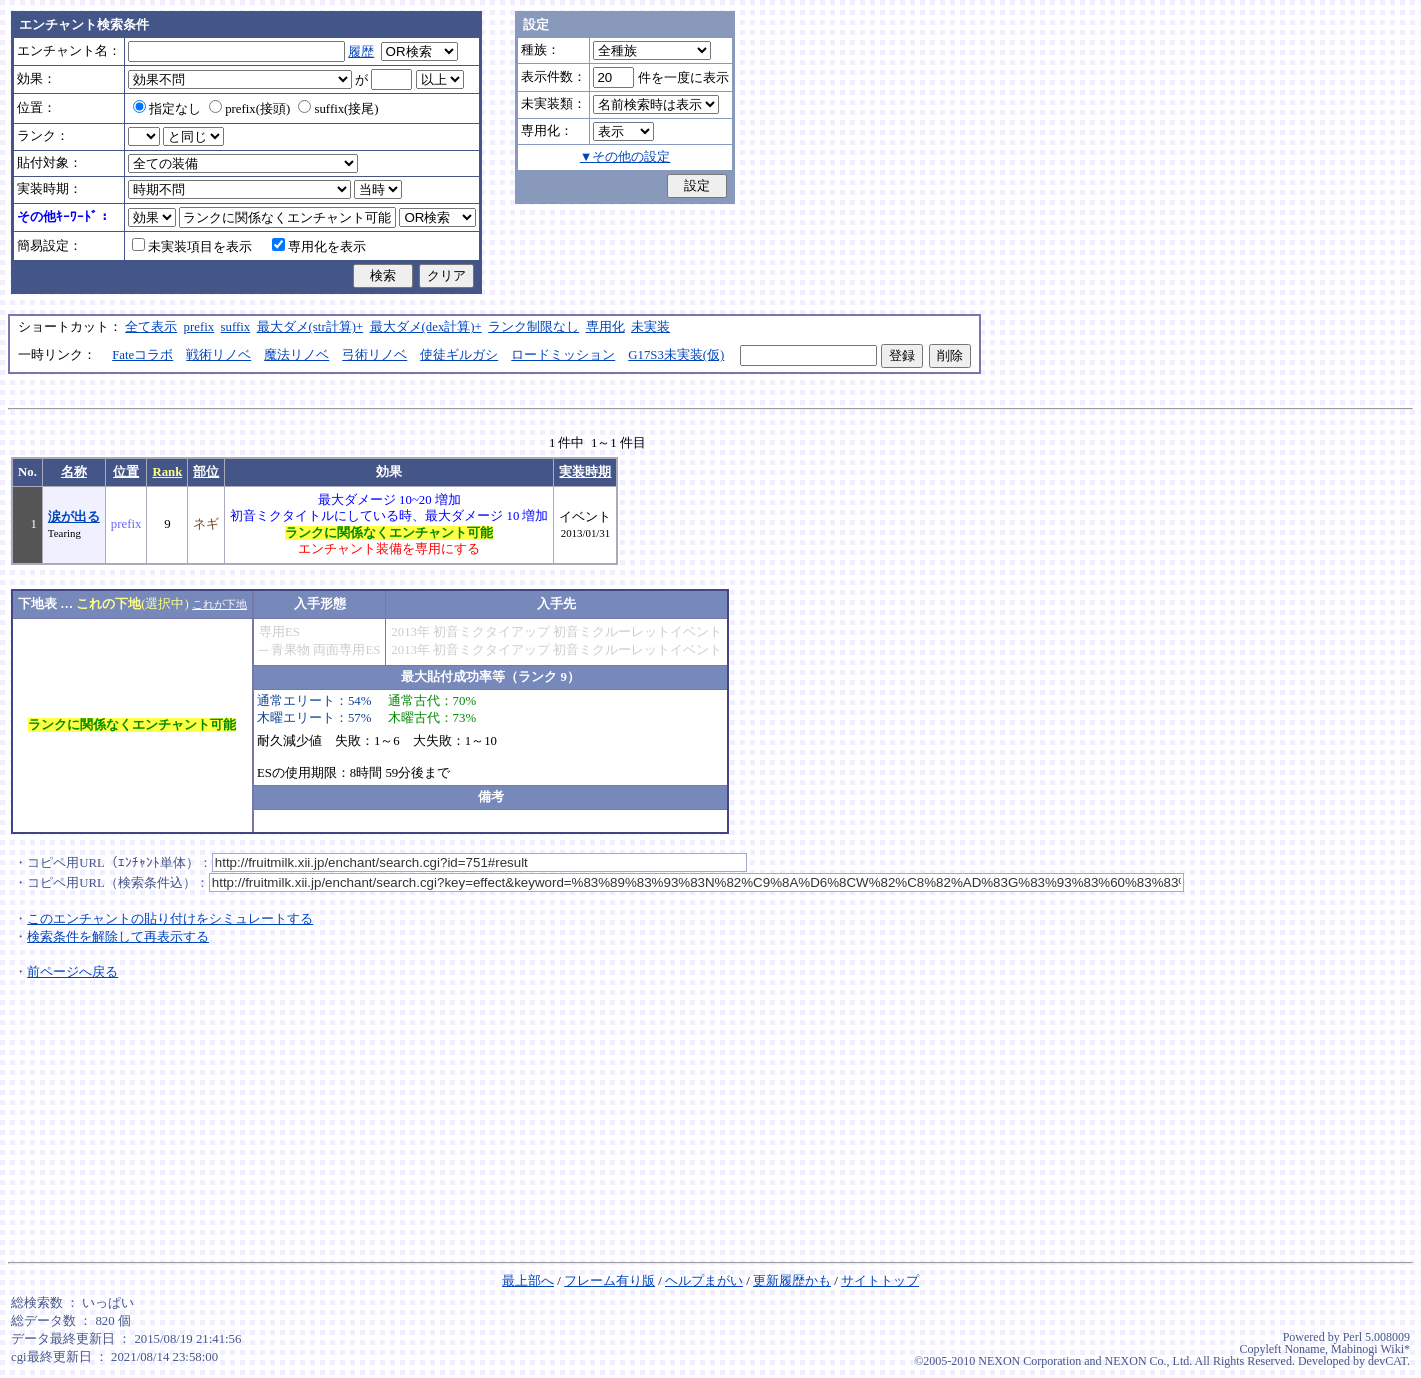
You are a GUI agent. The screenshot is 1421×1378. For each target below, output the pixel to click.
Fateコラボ (142, 355)
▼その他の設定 (625, 157)
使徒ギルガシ (459, 355)
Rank (167, 472)
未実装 (650, 327)
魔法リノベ (296, 355)
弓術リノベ (374, 355)
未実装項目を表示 (192, 247)
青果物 (290, 650)
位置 (126, 472)
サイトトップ (880, 1281)
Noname (1304, 1349)
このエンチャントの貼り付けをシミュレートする (170, 919)
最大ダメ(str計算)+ (310, 327)
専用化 (605, 327)
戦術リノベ (218, 355)
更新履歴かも (792, 1281)
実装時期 (585, 472)
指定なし (167, 109)
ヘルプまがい (704, 1281)
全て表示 (151, 327)
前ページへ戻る (72, 972)
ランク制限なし (533, 327)
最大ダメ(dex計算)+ (426, 327)
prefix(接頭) (249, 109)
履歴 (361, 52)
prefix (199, 327)
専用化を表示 (319, 247)
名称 (74, 472)
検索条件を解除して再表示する (118, 937)
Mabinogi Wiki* (1370, 1349)
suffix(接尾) (338, 109)
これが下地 (219, 604)
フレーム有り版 (609, 1281)
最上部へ (528, 1281)
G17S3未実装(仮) (676, 355)
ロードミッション (563, 355)
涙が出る (74, 517)
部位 (206, 472)
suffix (236, 327)
